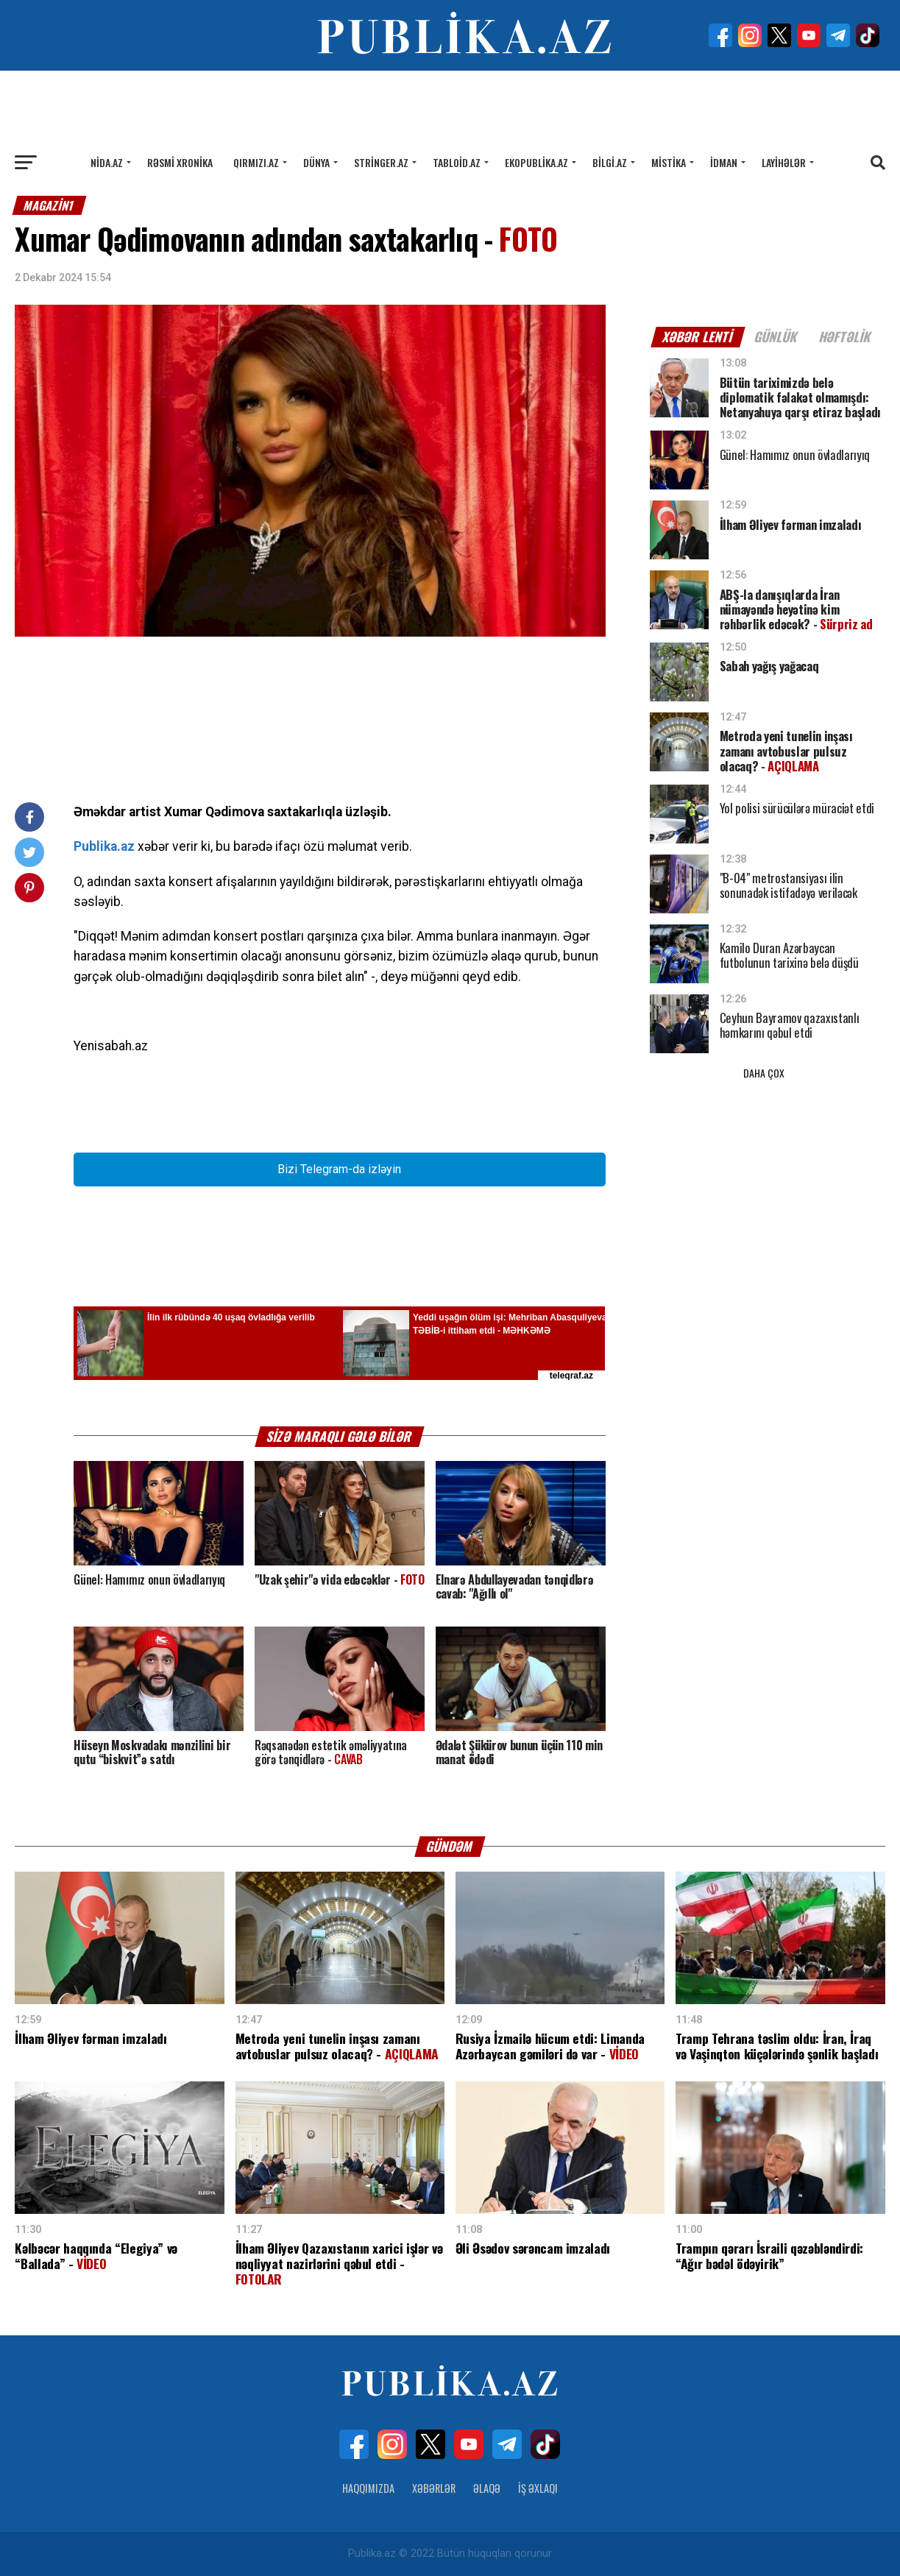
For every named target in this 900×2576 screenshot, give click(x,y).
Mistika (668, 162)
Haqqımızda (368, 2488)
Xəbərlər (434, 2488)
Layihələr (784, 162)
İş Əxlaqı (538, 2488)
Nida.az (107, 162)
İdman (723, 162)
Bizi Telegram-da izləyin (339, 1169)
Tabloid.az (457, 162)
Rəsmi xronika (180, 162)
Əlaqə (486, 2488)
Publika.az (104, 846)
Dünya (316, 162)
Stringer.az (381, 162)
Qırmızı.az (256, 162)
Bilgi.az (609, 162)
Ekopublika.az (536, 162)
